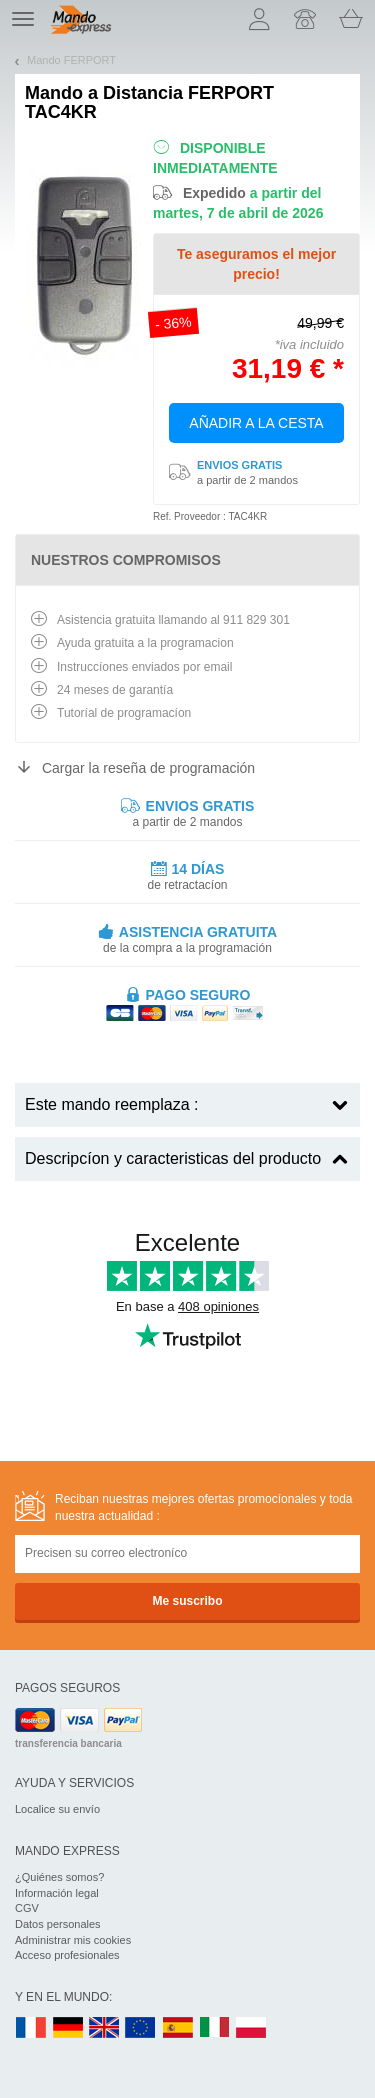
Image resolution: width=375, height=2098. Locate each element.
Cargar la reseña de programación (148, 768)
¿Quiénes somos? (59, 1877)
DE (68, 2028)
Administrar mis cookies (73, 1940)
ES (178, 2028)
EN (141, 2028)
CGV (27, 1908)
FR (31, 2028)
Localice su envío (57, 1809)
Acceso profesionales (67, 1955)
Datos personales (58, 1924)
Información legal (57, 1893)
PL (252, 2028)
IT (215, 2028)
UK (105, 2028)
